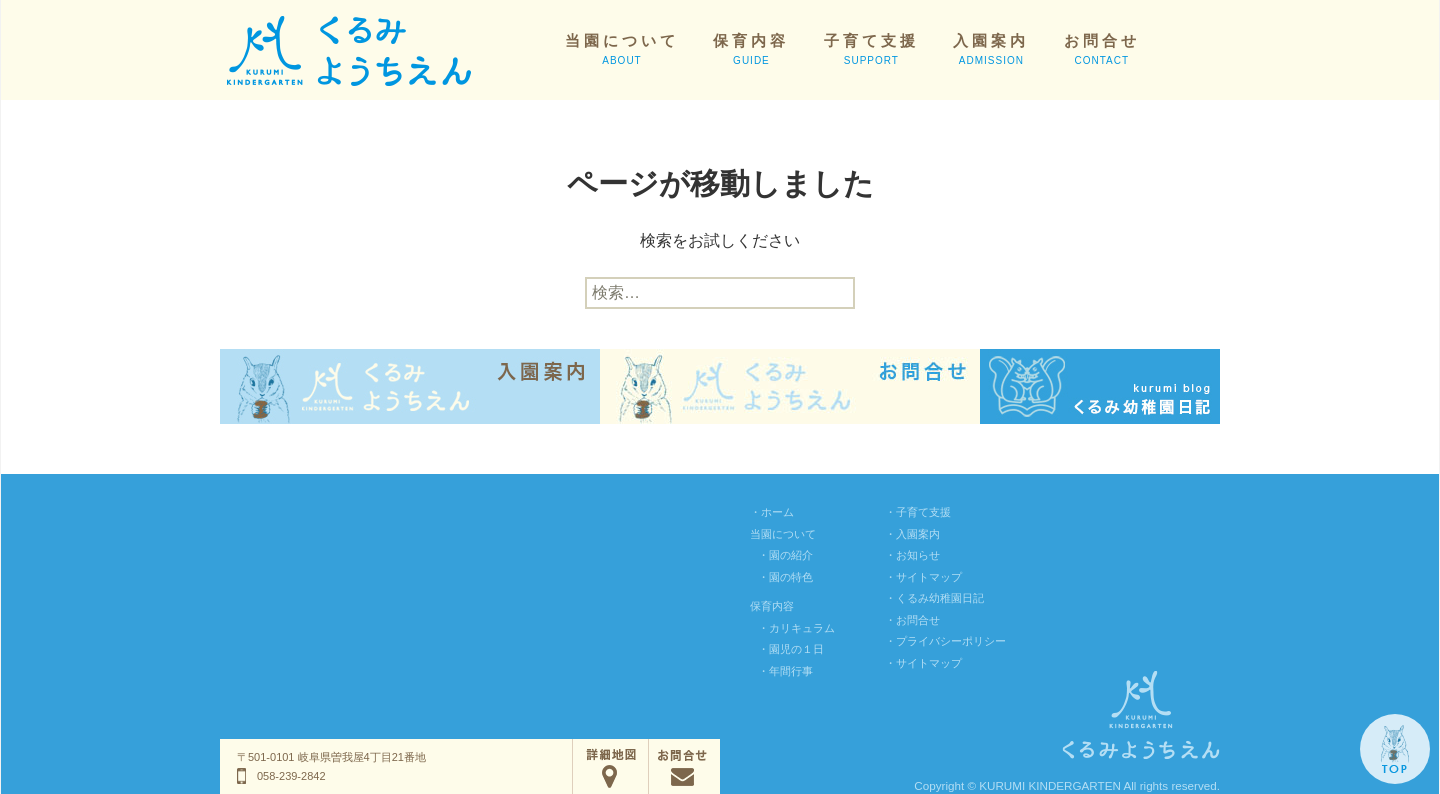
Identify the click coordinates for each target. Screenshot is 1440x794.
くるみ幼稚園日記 (940, 598)
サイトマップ (929, 577)
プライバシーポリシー (951, 641)
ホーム (777, 512)
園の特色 (791, 577)
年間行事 (791, 671)
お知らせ (918, 555)
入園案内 (991, 49)
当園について (622, 49)
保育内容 (751, 49)
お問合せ (1102, 49)
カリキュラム (802, 628)
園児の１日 (796, 649)
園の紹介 (791, 555)
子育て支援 (871, 49)
